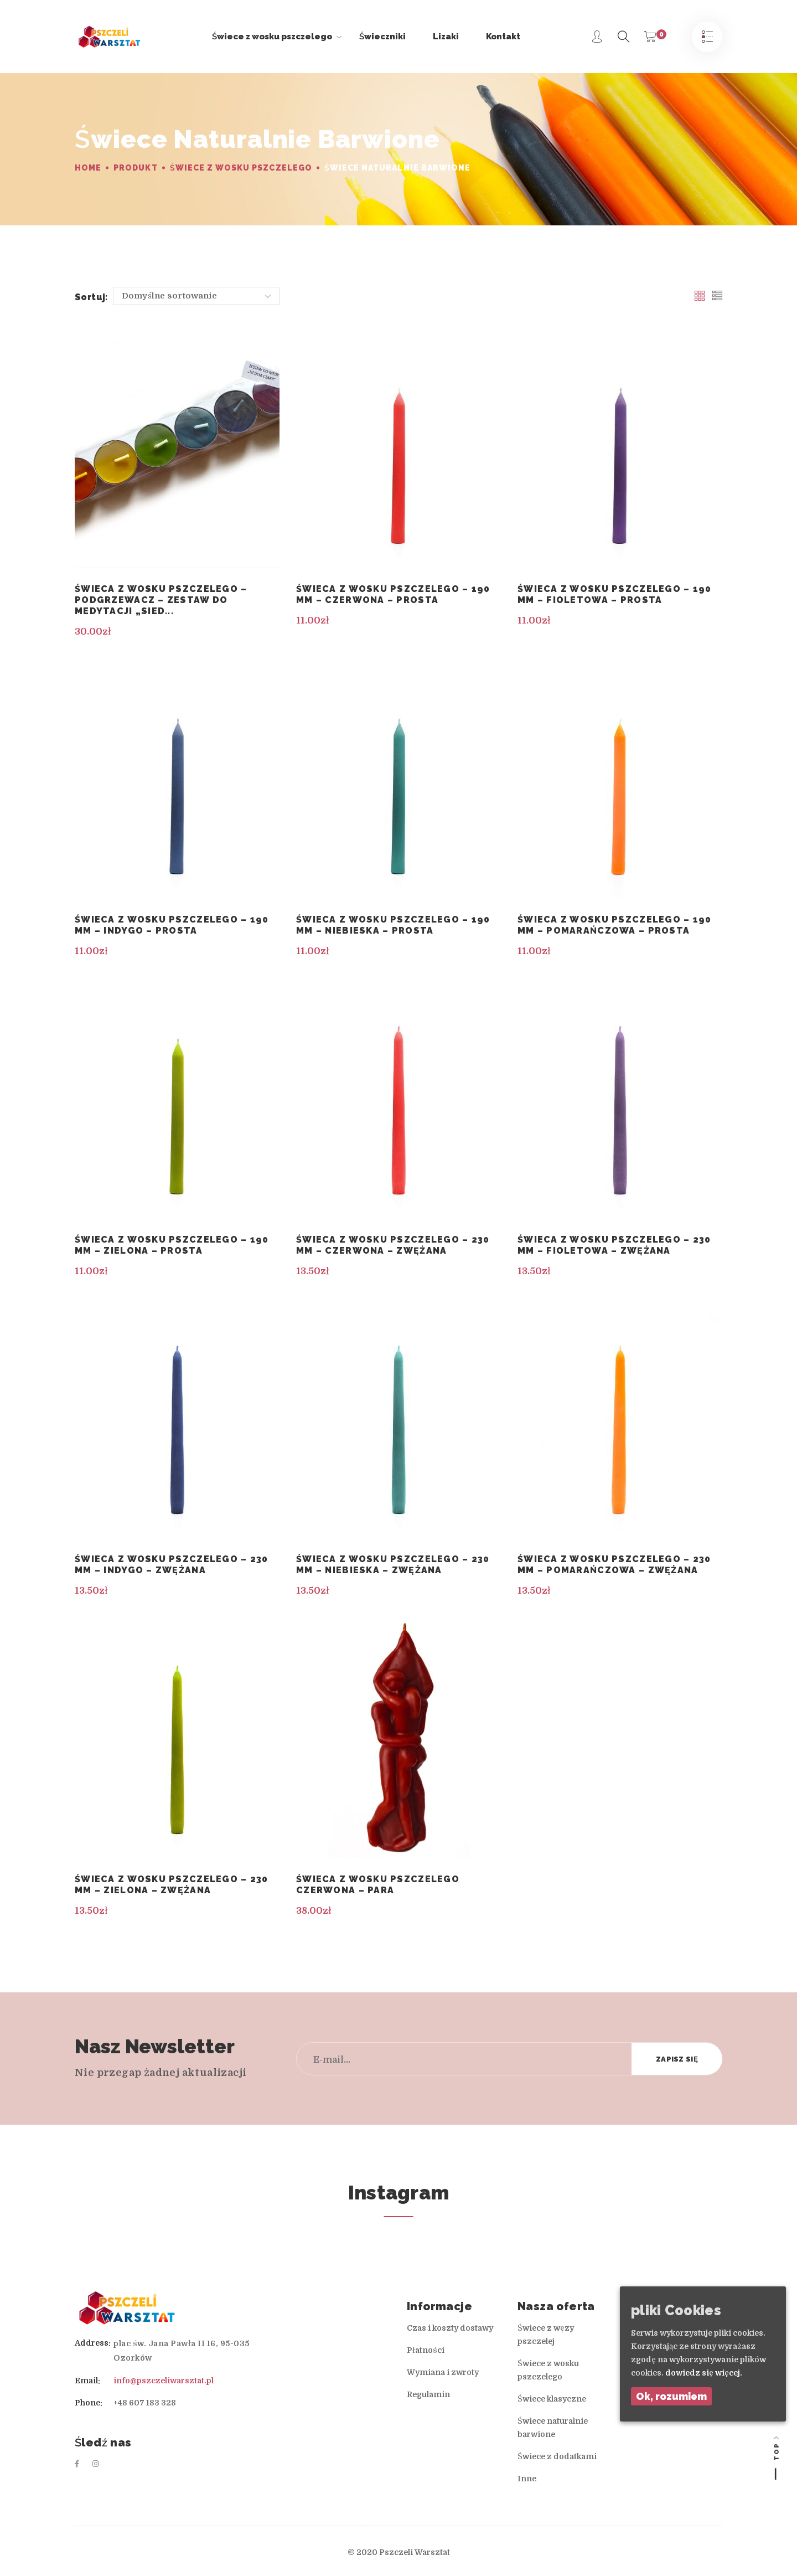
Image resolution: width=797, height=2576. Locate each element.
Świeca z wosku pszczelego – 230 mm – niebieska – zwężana (393, 1564)
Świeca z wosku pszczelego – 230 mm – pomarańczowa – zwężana (614, 1564)
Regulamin (428, 2394)
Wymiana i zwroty (443, 2372)
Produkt (135, 167)
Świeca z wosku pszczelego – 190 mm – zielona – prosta (172, 1245)
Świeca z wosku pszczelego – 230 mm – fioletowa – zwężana (614, 1245)
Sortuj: (91, 297)
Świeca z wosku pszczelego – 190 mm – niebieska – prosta (393, 925)
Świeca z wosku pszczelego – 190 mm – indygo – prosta (172, 925)
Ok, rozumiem (671, 2396)
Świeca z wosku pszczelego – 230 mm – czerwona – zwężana (393, 1245)
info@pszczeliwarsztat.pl (163, 2380)
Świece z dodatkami (557, 2456)
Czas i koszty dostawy (450, 2327)
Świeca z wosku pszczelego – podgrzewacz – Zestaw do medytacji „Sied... (161, 600)
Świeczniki (382, 37)
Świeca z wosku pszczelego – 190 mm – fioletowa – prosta (614, 594)
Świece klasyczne (551, 2398)
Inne (526, 2478)
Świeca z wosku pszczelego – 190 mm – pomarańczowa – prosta (614, 925)
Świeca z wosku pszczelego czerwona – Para (377, 1884)
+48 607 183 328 (144, 2402)
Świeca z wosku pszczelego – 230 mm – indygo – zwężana (171, 1564)
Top (776, 2451)
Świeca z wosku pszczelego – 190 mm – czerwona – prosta (393, 594)
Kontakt (503, 37)
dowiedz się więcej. (703, 2372)
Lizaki (446, 37)
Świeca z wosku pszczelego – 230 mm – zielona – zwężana (171, 1884)
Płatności (425, 2350)
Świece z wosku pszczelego (276, 36)
